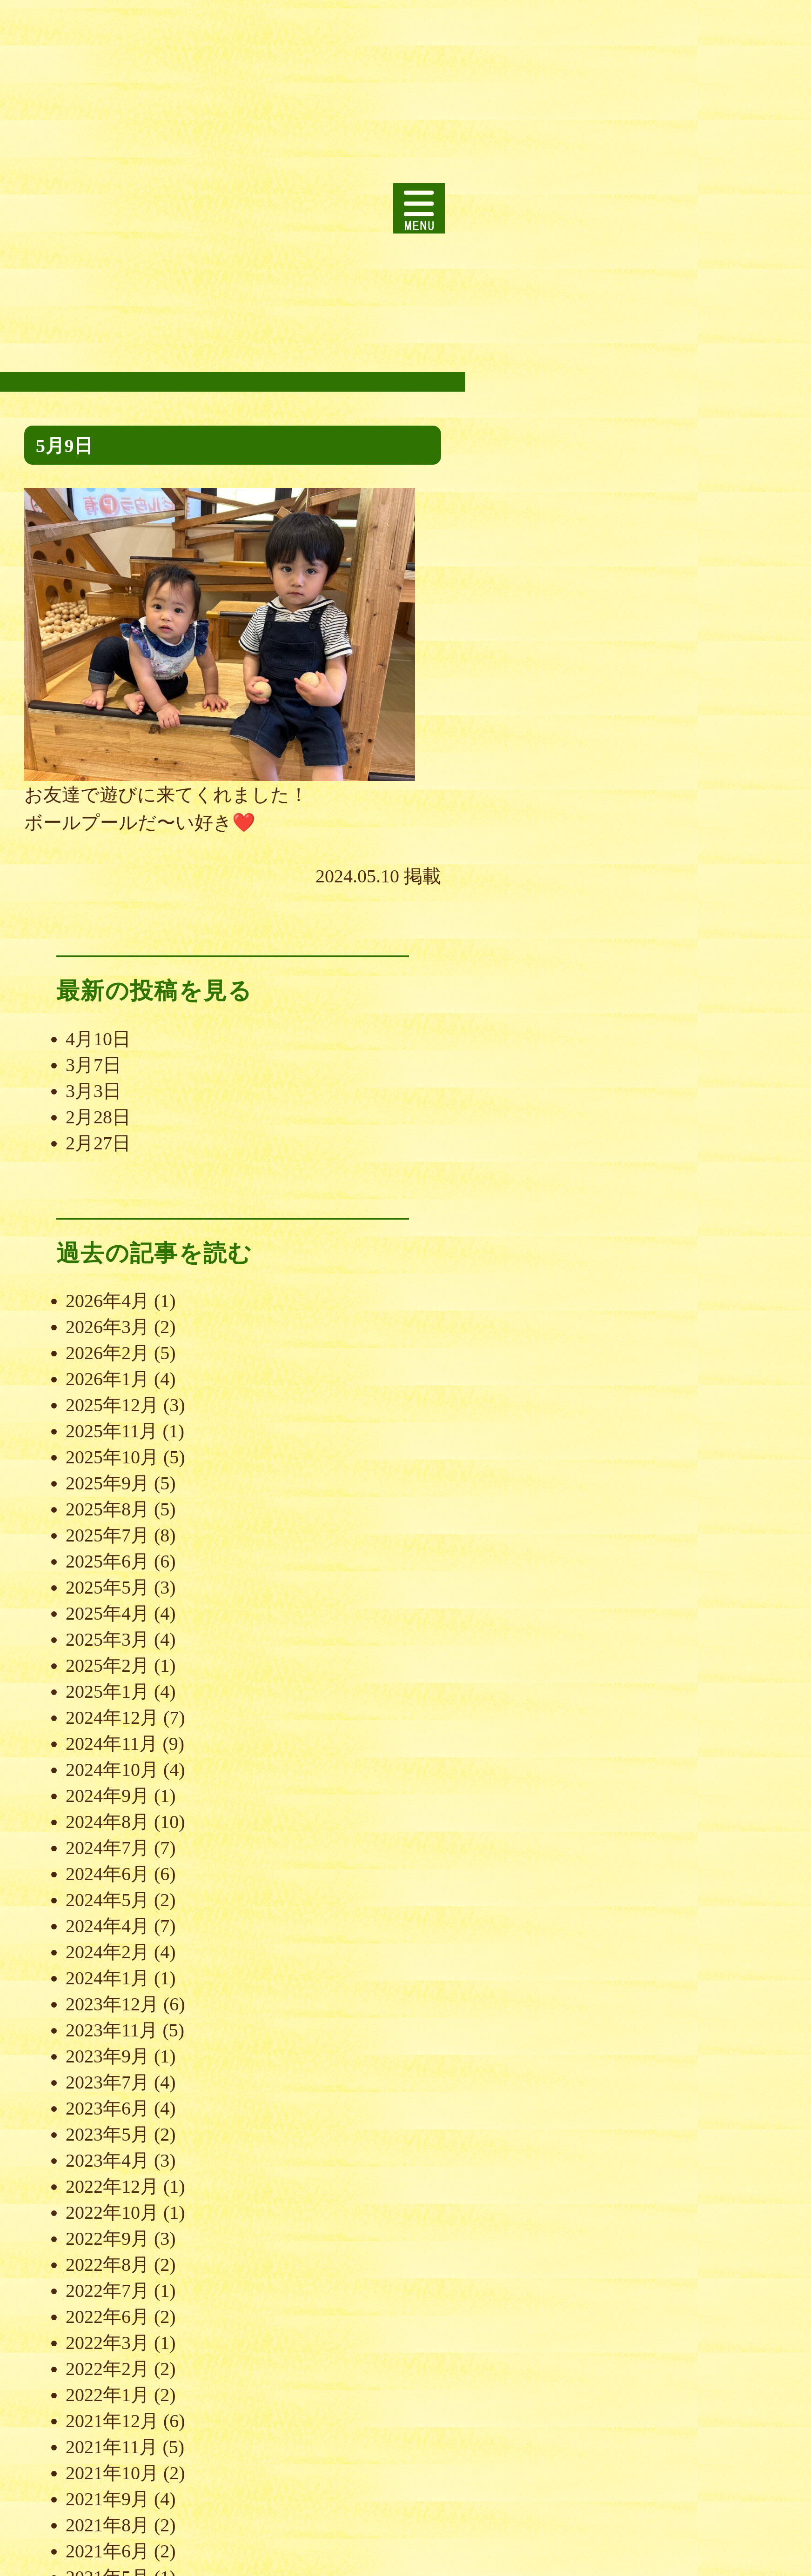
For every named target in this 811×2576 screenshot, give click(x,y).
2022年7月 (107, 2290)
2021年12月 (112, 2420)
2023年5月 (107, 2134)
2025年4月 (107, 1613)
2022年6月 (107, 2316)
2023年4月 (107, 2160)
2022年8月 (107, 2264)
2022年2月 (107, 2368)
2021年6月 (107, 2551)
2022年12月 (112, 2186)
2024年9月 (107, 1795)
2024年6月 (107, 1873)
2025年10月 (112, 1457)
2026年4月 (107, 1300)
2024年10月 (112, 1769)
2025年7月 (107, 1535)
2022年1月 (107, 2394)
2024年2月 (107, 1952)
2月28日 (98, 1117)
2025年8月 (107, 1509)
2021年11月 (112, 2446)
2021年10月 (112, 2473)
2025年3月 (107, 1639)
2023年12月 (112, 2004)
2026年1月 (107, 1378)
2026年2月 (107, 1352)
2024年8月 (107, 1821)
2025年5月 (107, 1587)
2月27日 (98, 1143)
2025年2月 (107, 1665)
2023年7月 (107, 2082)
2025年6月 (107, 1561)
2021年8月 (107, 2525)
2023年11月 (112, 2030)
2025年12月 (112, 1405)
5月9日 (64, 445)
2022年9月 (107, 2238)
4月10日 (98, 1038)
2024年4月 (107, 1925)
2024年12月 (112, 1717)
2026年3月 (107, 1326)
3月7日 (93, 1064)
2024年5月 (107, 1899)
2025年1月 (107, 1691)
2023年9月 (107, 2056)
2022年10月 (112, 2212)
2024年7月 (107, 1847)
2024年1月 (107, 1978)
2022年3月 (107, 2342)
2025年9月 (107, 1483)
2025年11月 (112, 1431)
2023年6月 (107, 2108)
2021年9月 (107, 2499)
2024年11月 (112, 1743)
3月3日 (93, 1091)
